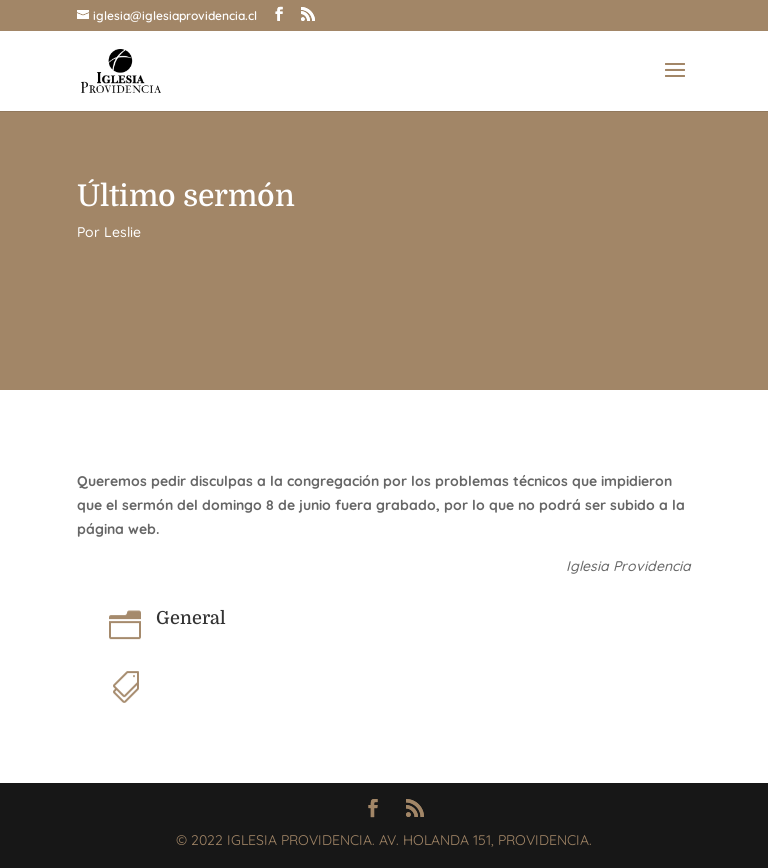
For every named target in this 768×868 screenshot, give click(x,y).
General (191, 618)
